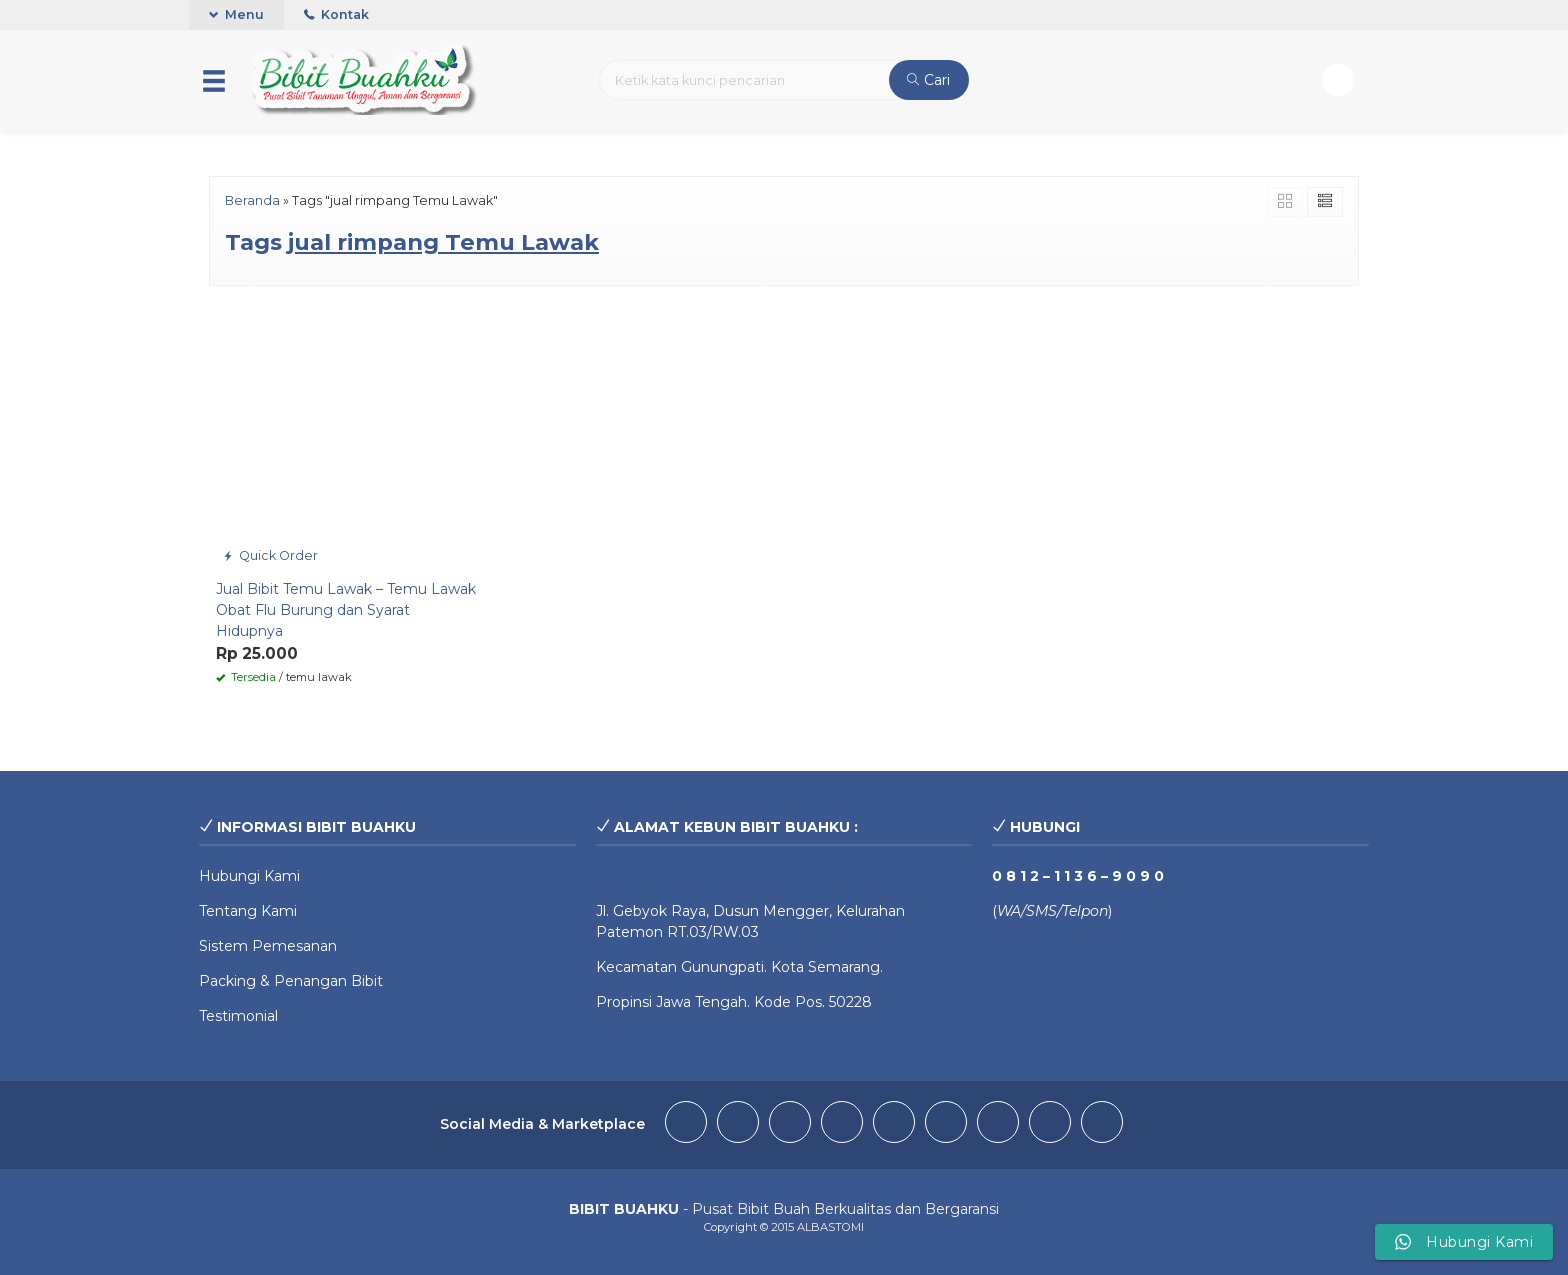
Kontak (336, 14)
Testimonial (238, 1016)
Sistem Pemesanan (268, 946)
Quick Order (270, 555)
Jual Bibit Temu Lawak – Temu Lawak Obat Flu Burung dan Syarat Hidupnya (346, 610)
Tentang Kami (248, 911)
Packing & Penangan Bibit (291, 981)
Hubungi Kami (249, 876)
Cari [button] (928, 80)
